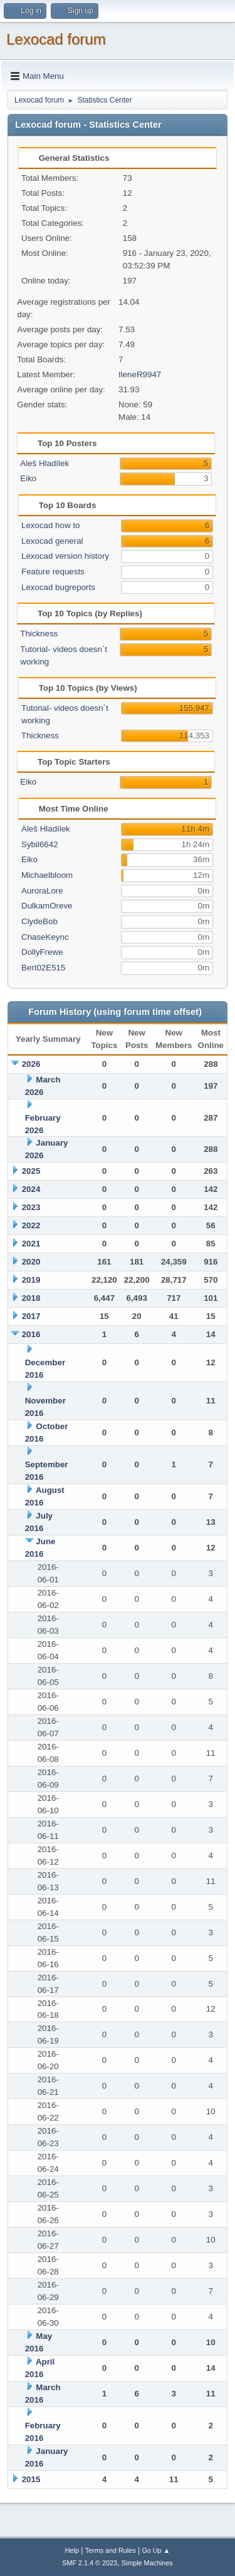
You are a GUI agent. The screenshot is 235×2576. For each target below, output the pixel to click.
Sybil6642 (39, 844)
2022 (31, 1225)
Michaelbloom (47, 875)
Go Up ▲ (156, 2550)
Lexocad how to (50, 525)
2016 (31, 1334)
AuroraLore (42, 890)
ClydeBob (39, 921)
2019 (31, 1280)
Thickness (39, 633)
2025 (31, 1171)
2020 (31, 1261)
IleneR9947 (139, 374)
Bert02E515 (43, 967)
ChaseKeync (45, 937)
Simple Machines (147, 2563)
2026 (31, 1064)
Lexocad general (52, 541)
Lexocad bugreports (58, 587)
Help (72, 2550)
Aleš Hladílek (44, 463)
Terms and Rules (110, 2550)
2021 (31, 1243)
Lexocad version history (65, 556)
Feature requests (53, 571)
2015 (31, 2479)
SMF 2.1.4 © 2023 (89, 2563)
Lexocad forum (56, 39)
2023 (31, 1207)
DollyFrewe (42, 952)
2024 (31, 1189)
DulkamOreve (46, 905)
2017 (31, 1316)
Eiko (28, 478)
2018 (31, 1298)
